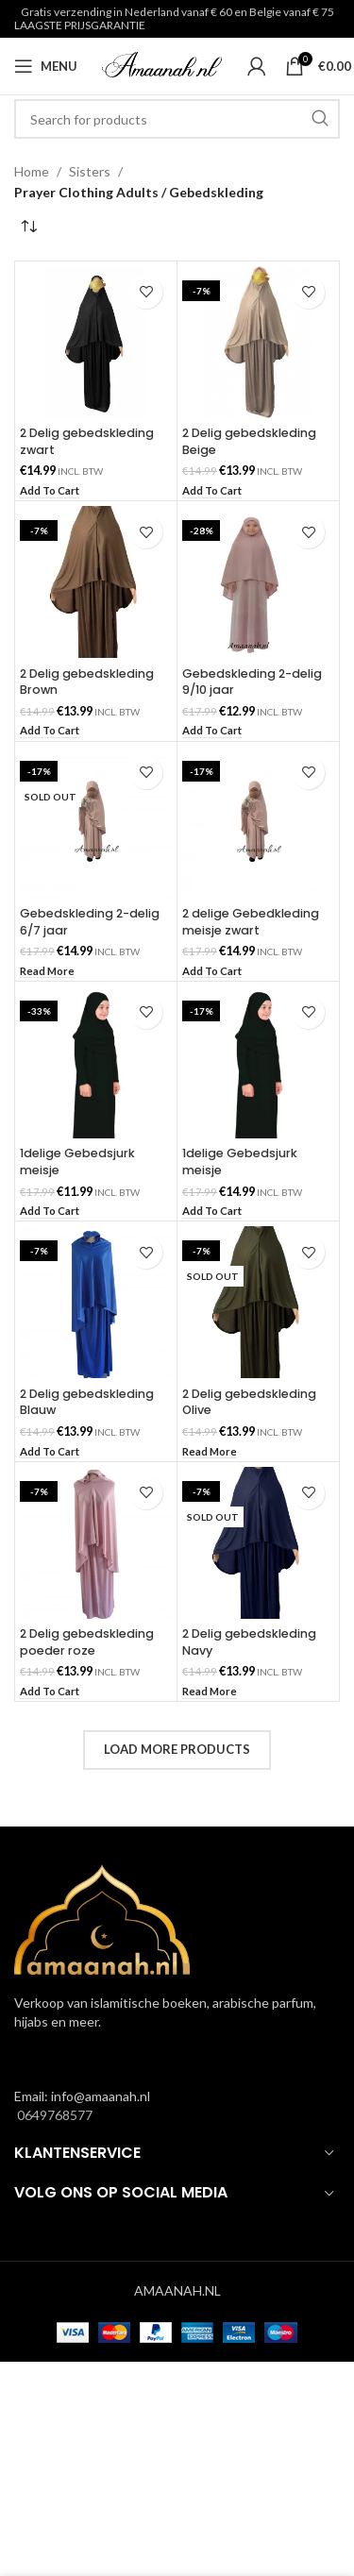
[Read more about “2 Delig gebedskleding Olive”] (209, 1452)
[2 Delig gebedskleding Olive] (258, 1302)
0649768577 (53, 2115)
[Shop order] (28, 227)
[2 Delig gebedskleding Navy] (258, 1543)
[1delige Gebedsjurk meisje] (96, 1062)
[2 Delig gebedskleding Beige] (258, 342)
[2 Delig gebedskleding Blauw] (96, 1302)
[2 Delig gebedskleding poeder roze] (96, 1543)
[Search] (177, 119)
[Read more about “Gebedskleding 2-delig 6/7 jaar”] (47, 972)
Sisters (89, 171)
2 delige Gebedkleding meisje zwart (250, 921)
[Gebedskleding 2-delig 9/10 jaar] (258, 582)
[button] (49, 491)
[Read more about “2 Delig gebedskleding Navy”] (209, 1692)
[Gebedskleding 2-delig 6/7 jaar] (96, 823)
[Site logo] (162, 65)
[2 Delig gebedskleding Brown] (96, 582)
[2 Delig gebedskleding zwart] (96, 342)
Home (31, 171)
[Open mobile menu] (46, 66)
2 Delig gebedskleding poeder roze (87, 1641)
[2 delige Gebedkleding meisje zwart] (258, 823)
